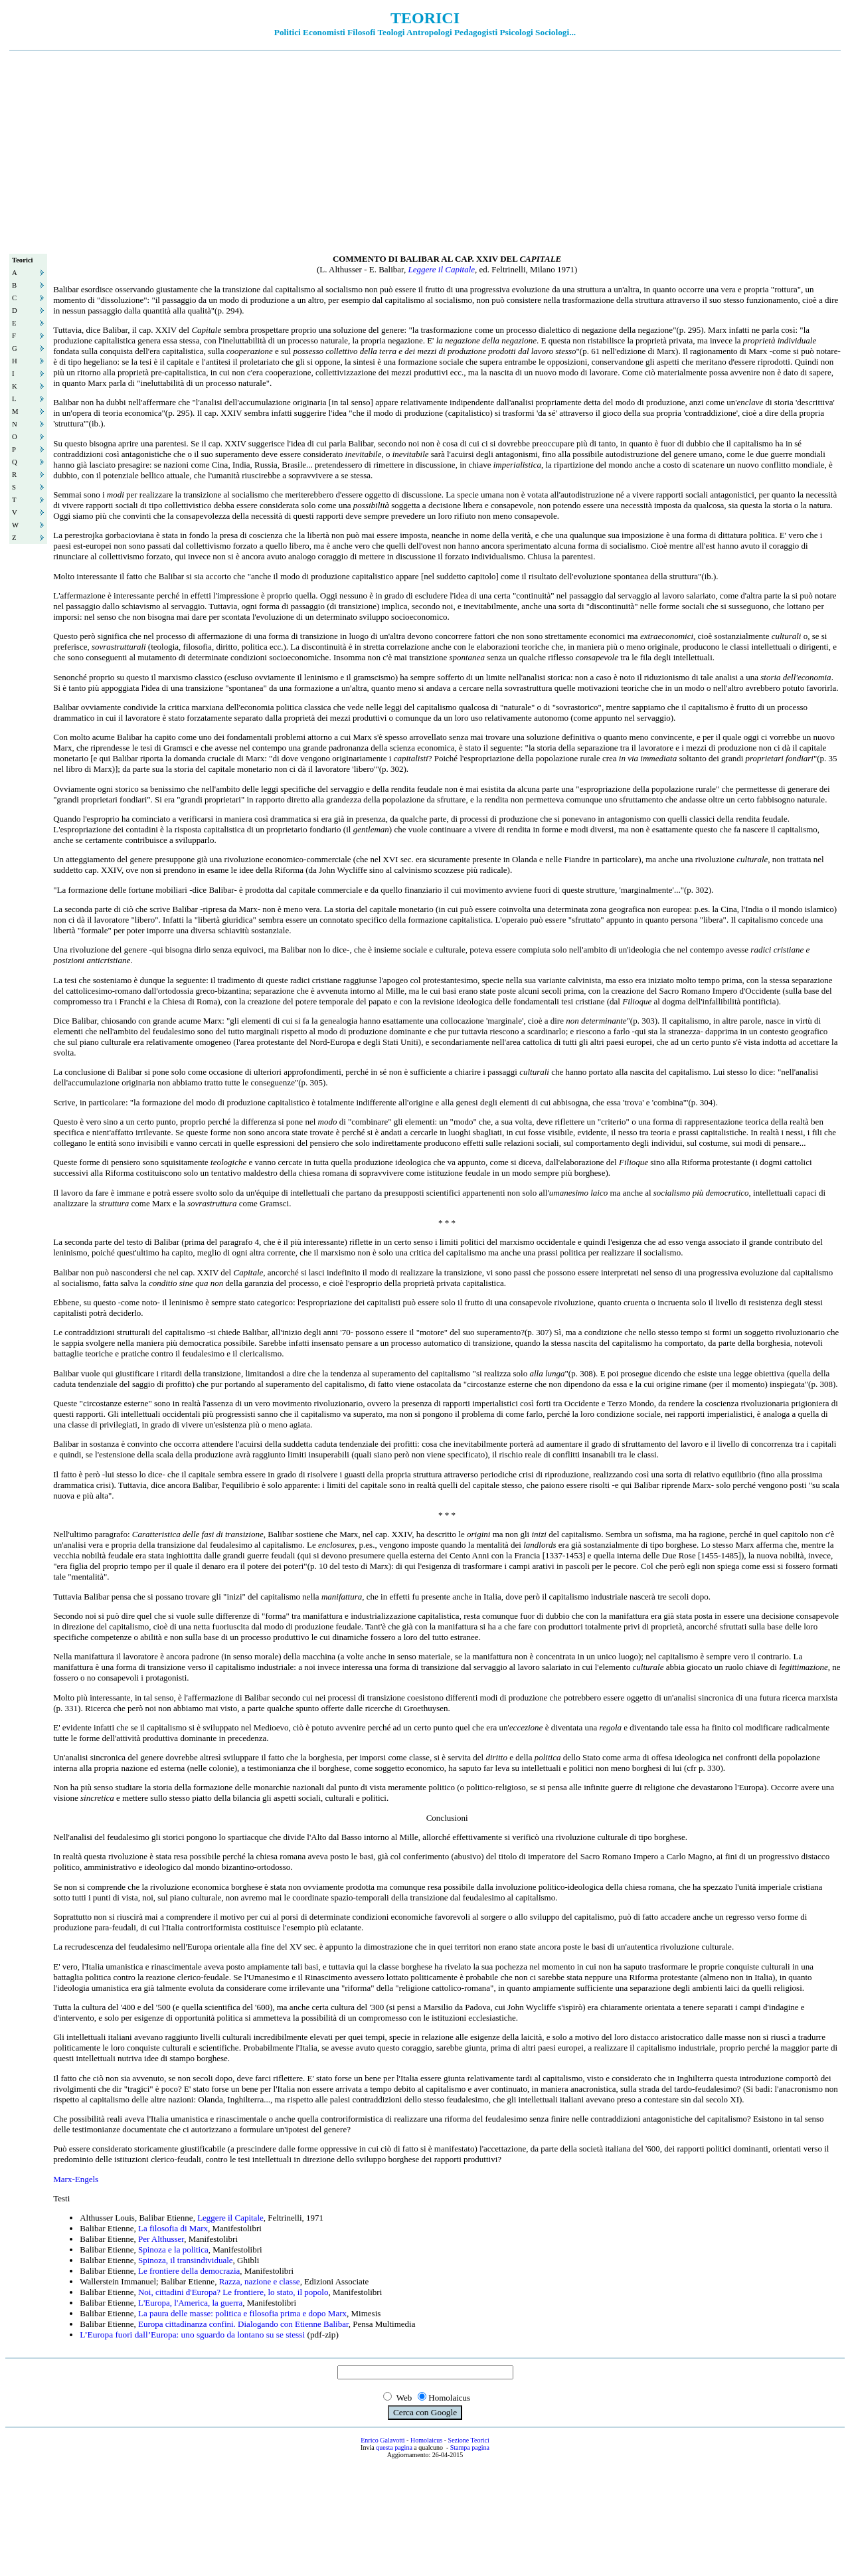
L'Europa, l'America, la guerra (190, 2303)
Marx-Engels (75, 2179)
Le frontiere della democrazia (189, 2271)
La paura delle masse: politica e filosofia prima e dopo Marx (242, 2313)
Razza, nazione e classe (259, 2281)
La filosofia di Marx (173, 2228)
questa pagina (394, 2447)
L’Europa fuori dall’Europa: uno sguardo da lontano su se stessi (192, 2335)
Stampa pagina (469, 2447)
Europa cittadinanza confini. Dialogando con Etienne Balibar (243, 2324)
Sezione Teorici (468, 2440)
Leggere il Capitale (441, 269)
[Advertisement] (425, 151)
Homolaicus (426, 2440)
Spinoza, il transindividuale (185, 2260)
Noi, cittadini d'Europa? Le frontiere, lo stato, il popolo (233, 2292)
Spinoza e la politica (173, 2249)
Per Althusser (161, 2239)
